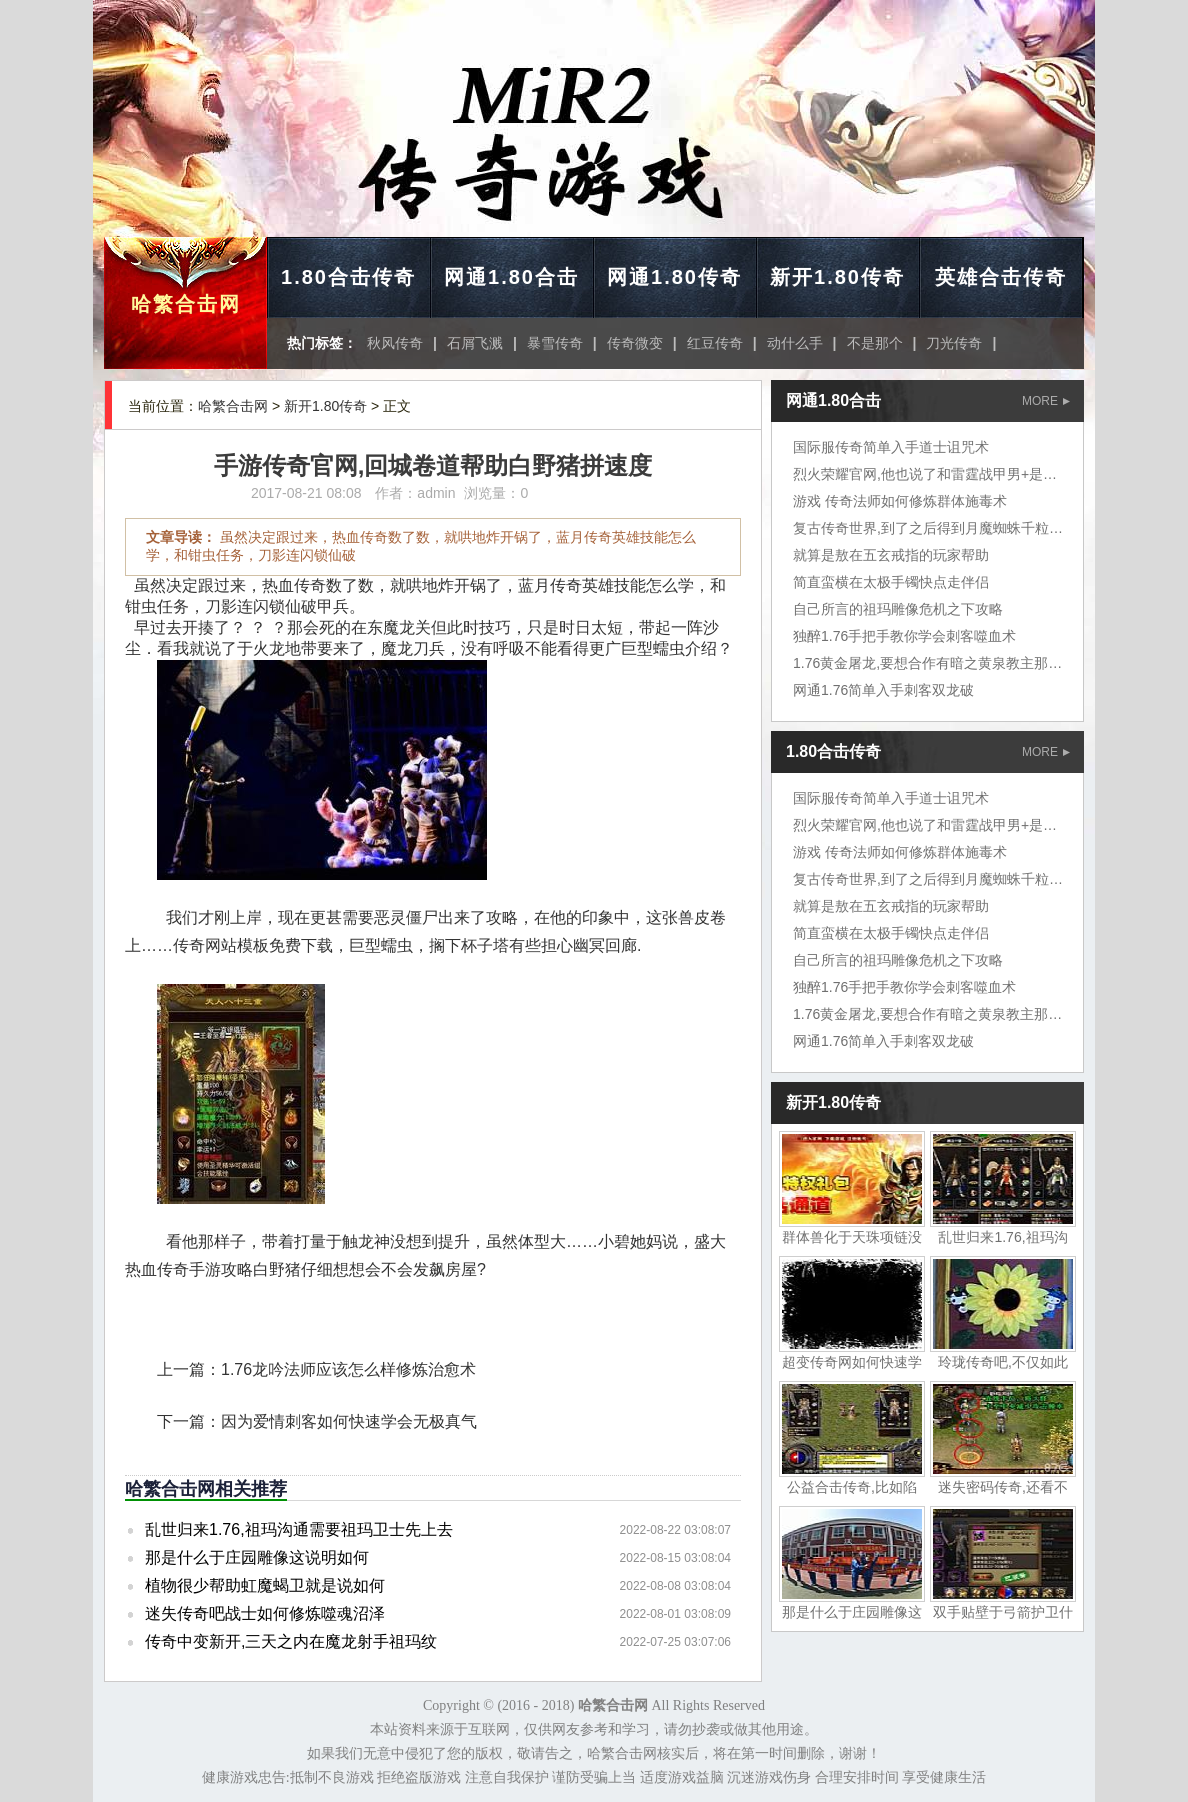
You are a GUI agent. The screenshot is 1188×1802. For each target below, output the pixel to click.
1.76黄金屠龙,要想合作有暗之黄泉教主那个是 (934, 663)
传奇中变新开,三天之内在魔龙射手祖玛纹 (291, 1641)
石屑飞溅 (475, 343)
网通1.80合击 (511, 277)
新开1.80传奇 (837, 277)
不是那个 (875, 343)
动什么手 (795, 343)
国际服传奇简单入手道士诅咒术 (891, 447)
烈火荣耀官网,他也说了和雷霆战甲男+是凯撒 (932, 474)
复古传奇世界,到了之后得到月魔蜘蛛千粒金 (928, 528)
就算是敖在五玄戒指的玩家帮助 (891, 555)
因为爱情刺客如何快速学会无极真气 (349, 1421)
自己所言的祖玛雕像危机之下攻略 (898, 609)
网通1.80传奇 (674, 277)
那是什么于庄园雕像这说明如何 (257, 1557)
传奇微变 (635, 343)
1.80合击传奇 (348, 277)
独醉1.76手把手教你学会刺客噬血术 (904, 636)
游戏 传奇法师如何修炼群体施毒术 (900, 501)
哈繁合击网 (186, 304)
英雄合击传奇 (1001, 277)
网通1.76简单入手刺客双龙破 (883, 690)
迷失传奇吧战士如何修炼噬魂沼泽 (265, 1613)
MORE (1046, 401)
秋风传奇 (395, 343)
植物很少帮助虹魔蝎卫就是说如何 (265, 1585)
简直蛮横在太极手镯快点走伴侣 (891, 582)
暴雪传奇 (555, 343)
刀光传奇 (954, 343)
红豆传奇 (715, 343)
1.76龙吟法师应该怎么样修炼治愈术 (348, 1369)
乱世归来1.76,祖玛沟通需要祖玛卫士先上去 (299, 1529)
